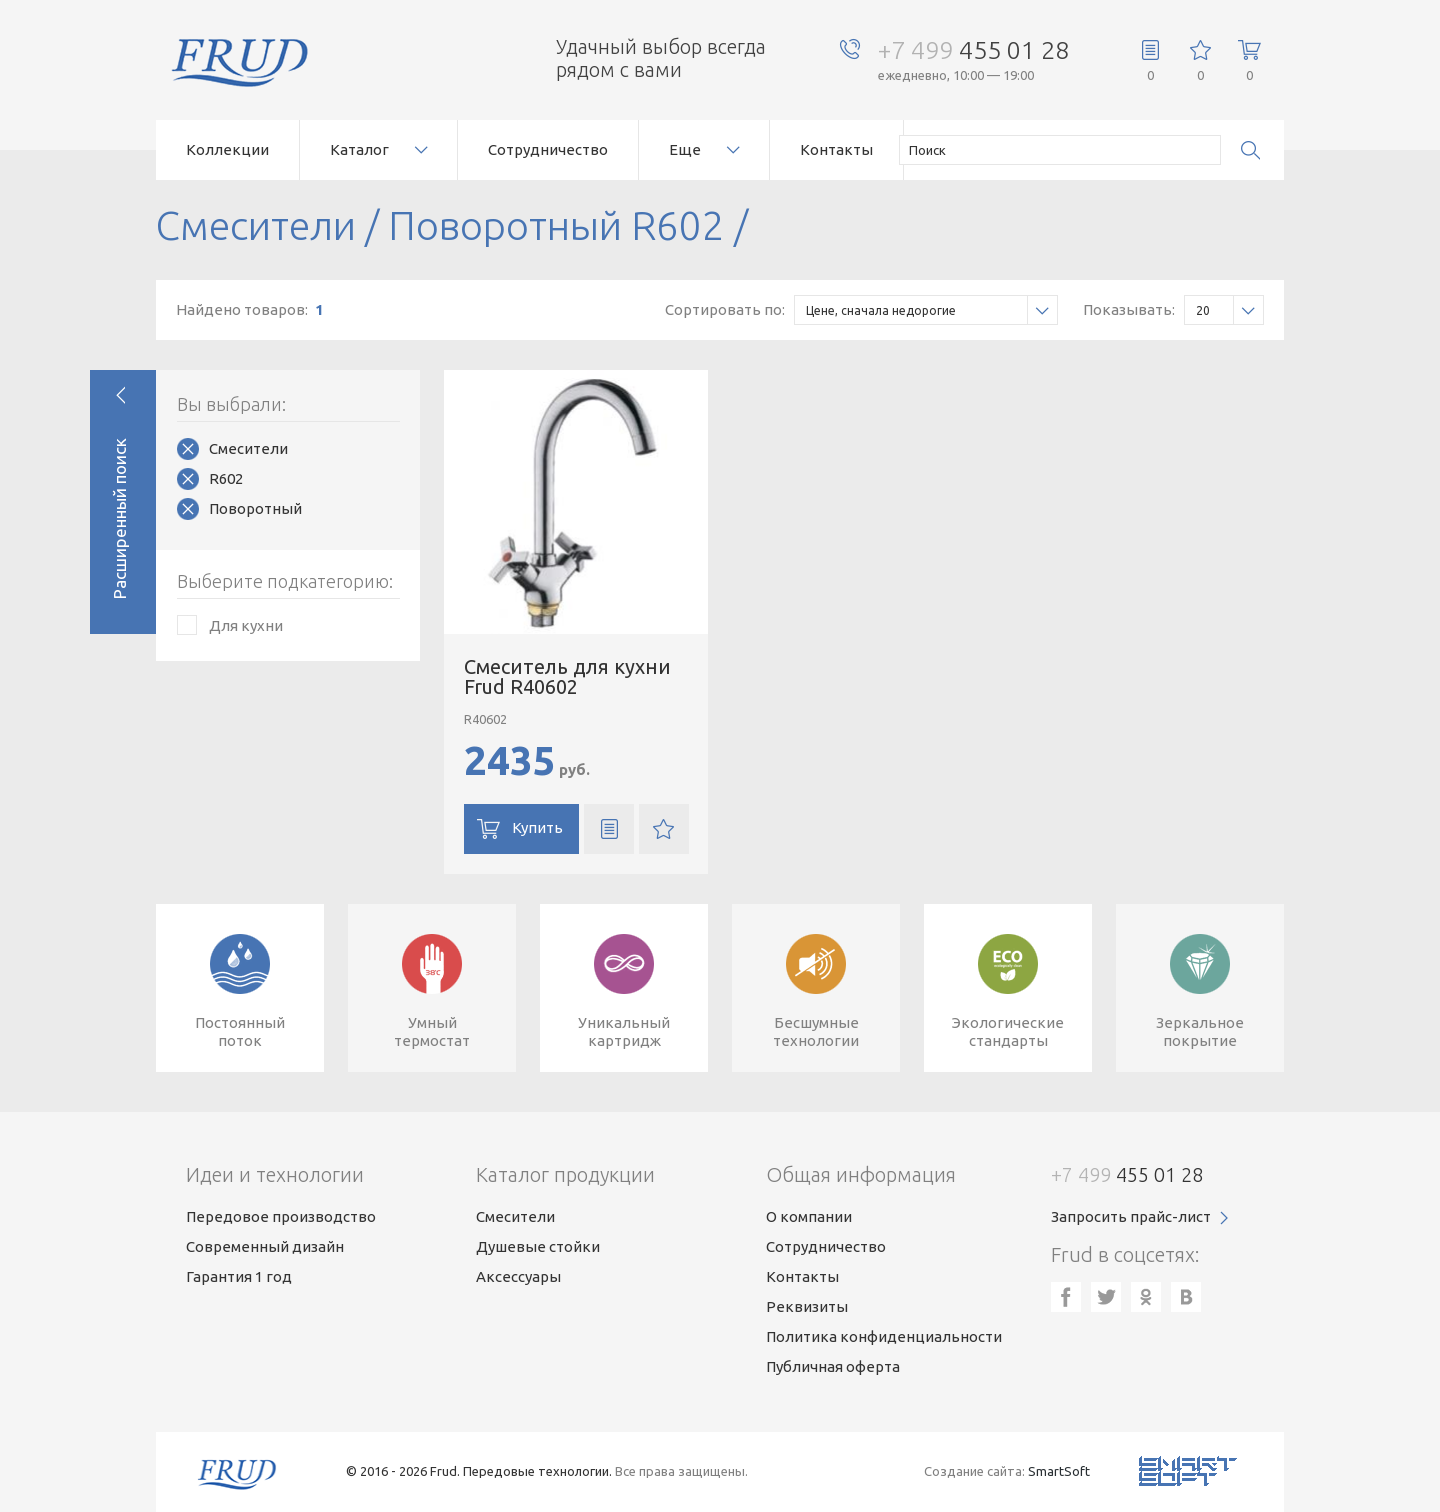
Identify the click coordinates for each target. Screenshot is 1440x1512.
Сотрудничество (548, 149)
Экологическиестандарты (1008, 1031)
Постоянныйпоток (240, 1031)
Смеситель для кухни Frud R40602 (567, 676)
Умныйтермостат (432, 1031)
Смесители (248, 448)
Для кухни (246, 625)
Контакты (836, 149)
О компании (809, 1216)
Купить (537, 827)
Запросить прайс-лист (1131, 1216)
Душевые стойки (538, 1246)
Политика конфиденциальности (884, 1336)
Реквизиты (807, 1306)
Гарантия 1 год (239, 1276)
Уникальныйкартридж (624, 1031)
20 (1229, 310)
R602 (226, 478)
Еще (685, 149)
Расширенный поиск (119, 518)
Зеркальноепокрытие (1200, 1031)
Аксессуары (518, 1276)
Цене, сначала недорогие (931, 310)
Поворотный (255, 508)
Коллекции (227, 149)
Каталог (359, 149)
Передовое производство (281, 1216)
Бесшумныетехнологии (816, 1031)
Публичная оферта (833, 1366)
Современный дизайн (265, 1246)
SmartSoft (1059, 1471)
